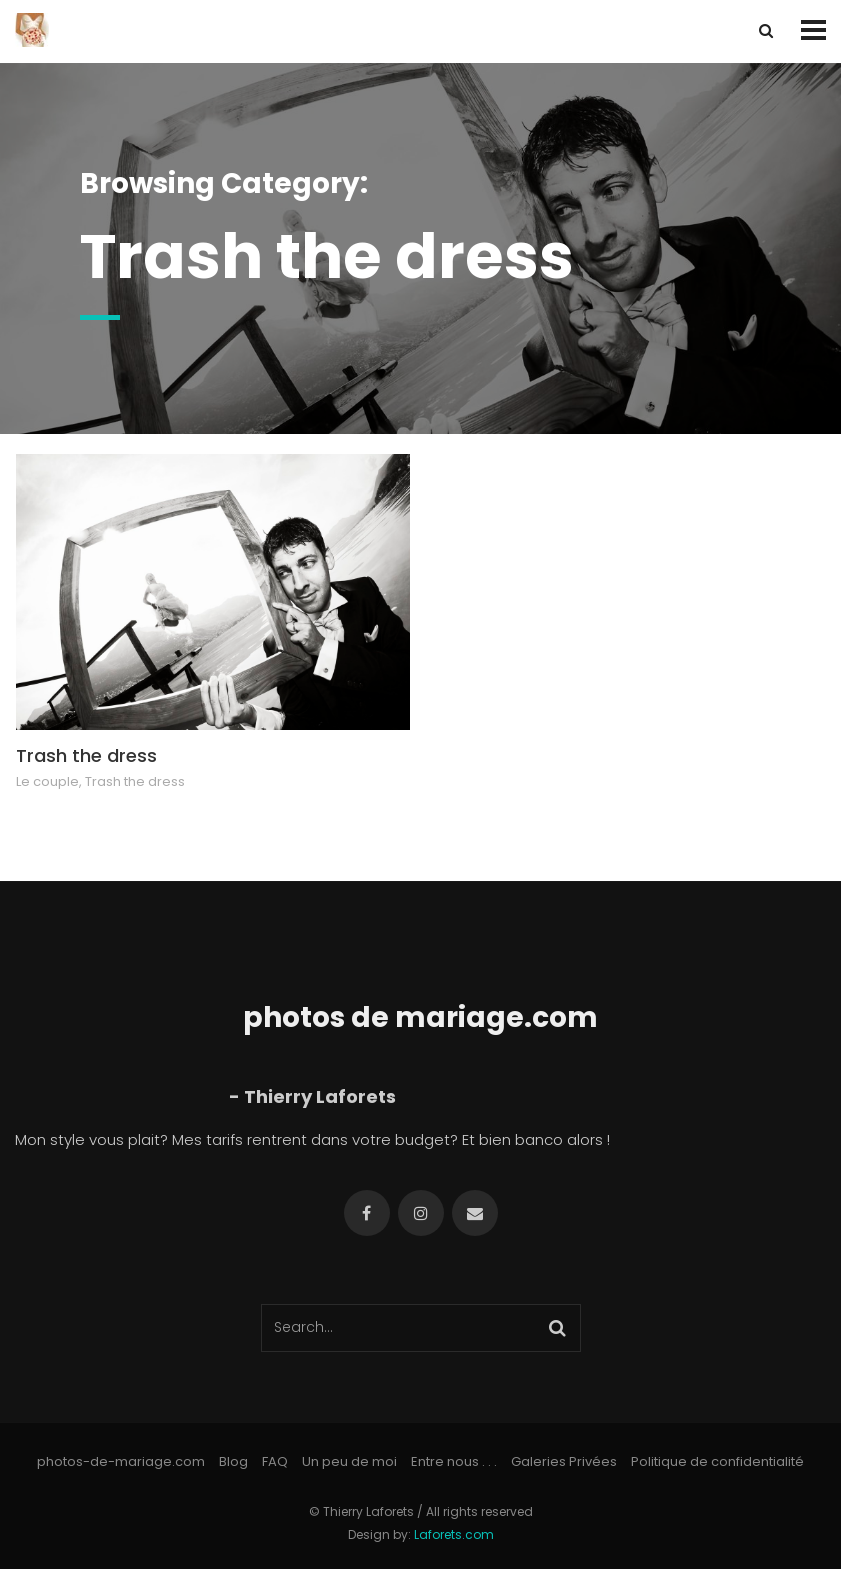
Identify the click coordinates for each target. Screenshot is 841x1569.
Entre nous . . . (454, 1461)
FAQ (275, 1461)
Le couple (47, 781)
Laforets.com (454, 1534)
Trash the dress (86, 755)
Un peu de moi (349, 1461)
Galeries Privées (564, 1461)
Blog (233, 1461)
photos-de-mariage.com (121, 1461)
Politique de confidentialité (717, 1461)
